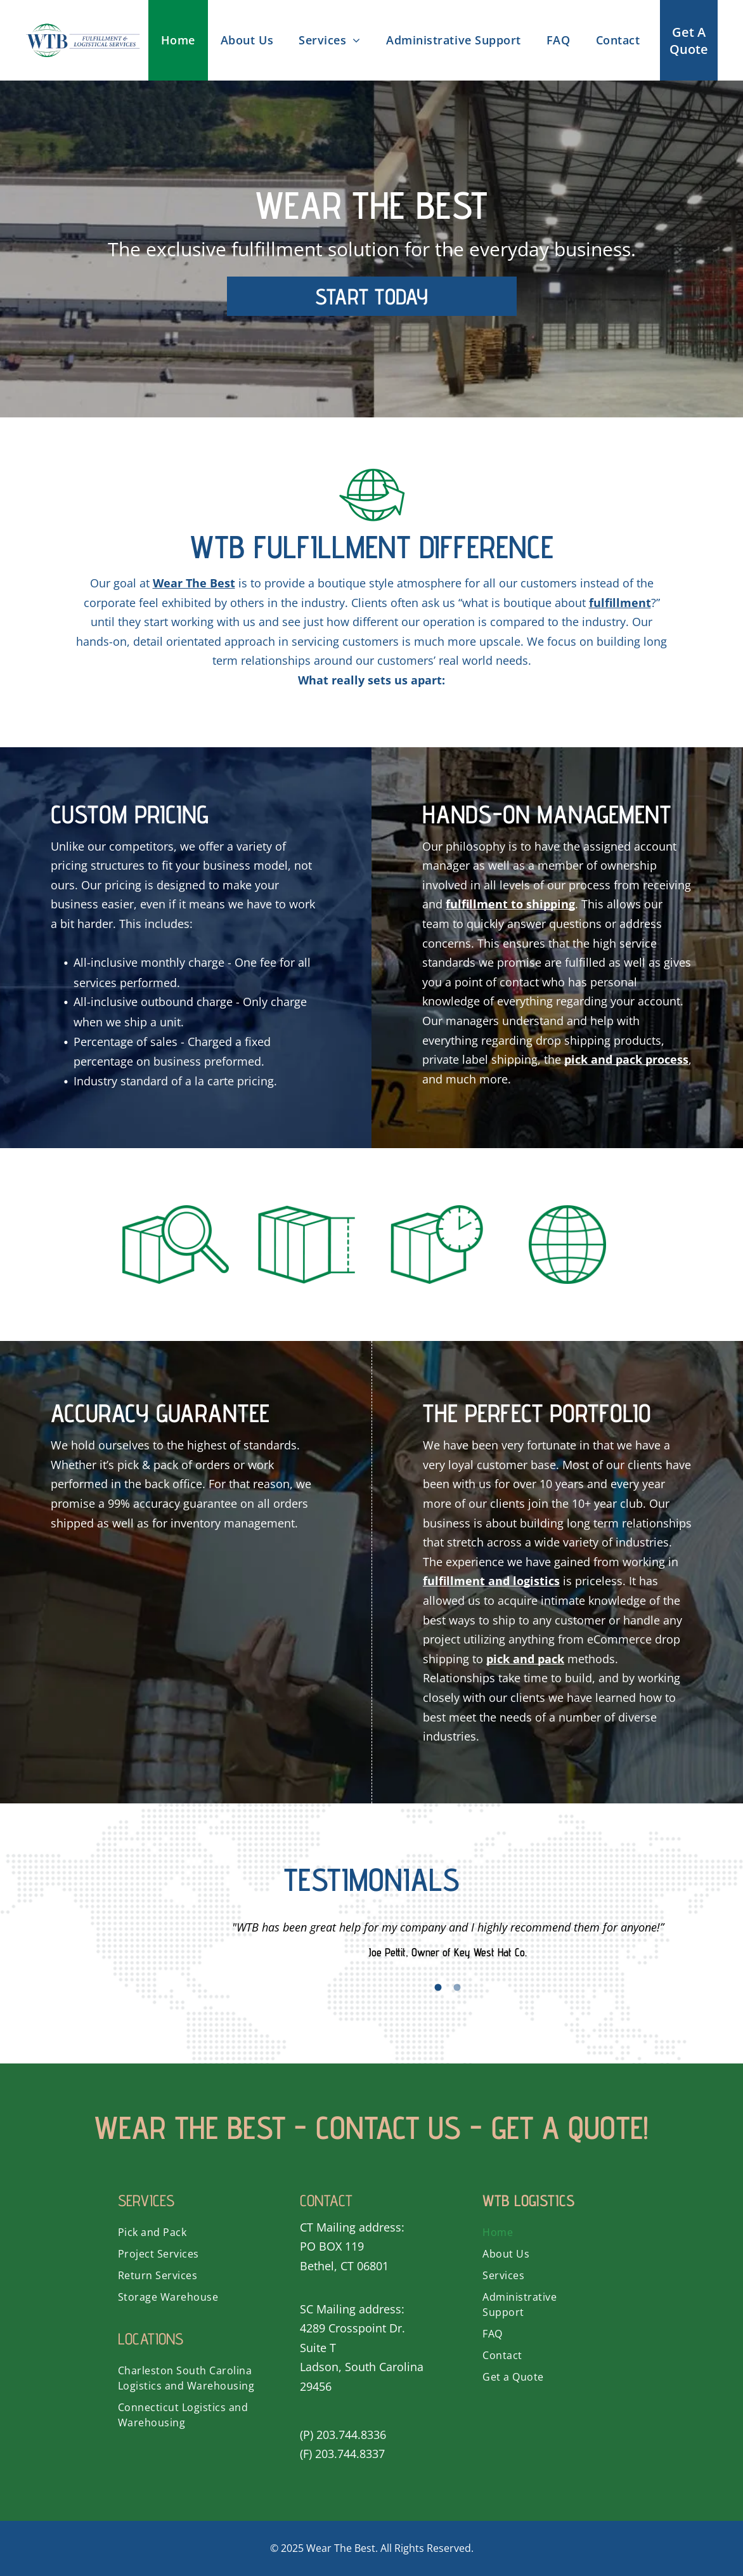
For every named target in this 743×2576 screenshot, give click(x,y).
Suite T (318, 2347)
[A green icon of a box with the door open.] (306, 1244)
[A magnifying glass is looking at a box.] (175, 1244)
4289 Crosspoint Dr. (352, 2328)
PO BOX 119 (332, 2246)
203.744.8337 (350, 2453)
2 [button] (457, 1987)
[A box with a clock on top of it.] (437, 1244)
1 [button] (438, 1987)
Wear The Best (340, 2548)
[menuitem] (178, 40)
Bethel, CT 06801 (344, 2265)
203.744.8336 (351, 2434)
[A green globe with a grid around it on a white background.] (567, 1244)
